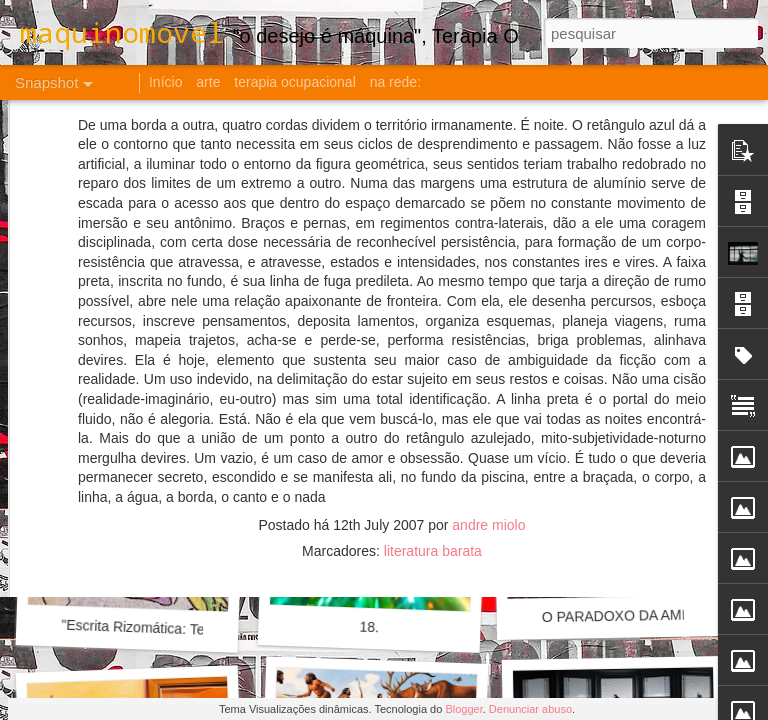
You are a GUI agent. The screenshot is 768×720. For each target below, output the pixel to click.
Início (165, 82)
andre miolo (488, 290)
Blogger (463, 709)
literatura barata (433, 316)
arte (208, 82)
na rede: (395, 82)
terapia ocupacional (294, 82)
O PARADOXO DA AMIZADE (632, 615)
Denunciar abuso (530, 709)
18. (369, 627)
